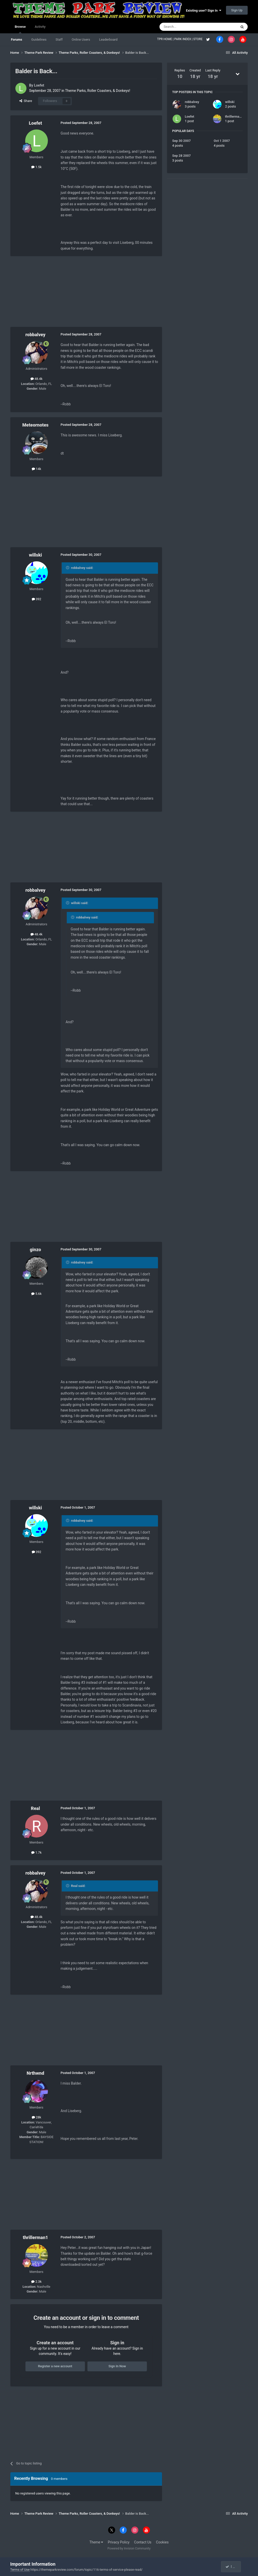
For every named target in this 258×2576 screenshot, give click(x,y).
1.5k (36, 167)
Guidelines (39, 39)
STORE (198, 39)
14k (36, 469)
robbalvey (35, 334)
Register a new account (55, 2366)
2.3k (36, 2281)
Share (25, 101)
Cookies (162, 2542)
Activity (40, 27)
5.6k (36, 1294)
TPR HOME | (165, 39)
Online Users (81, 39)
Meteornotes (35, 425)
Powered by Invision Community (129, 2548)
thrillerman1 (35, 2237)
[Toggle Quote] (68, 568)
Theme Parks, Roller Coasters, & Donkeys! (97, 91)
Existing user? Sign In (203, 10)
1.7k (36, 1852)
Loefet (39, 85)
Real (35, 1808)
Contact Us (142, 2542)
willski (35, 555)
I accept (233, 2567)
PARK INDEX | (183, 39)
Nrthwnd (35, 2073)
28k (36, 2117)
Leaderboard (108, 39)
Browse (20, 29)
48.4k (36, 379)
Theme (96, 2542)
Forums (16, 39)
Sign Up (237, 10)
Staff (58, 39)
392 (36, 599)
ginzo (35, 1249)
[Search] (186, 27)
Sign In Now (117, 2366)
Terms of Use (20, 2569)
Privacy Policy (119, 2542)
